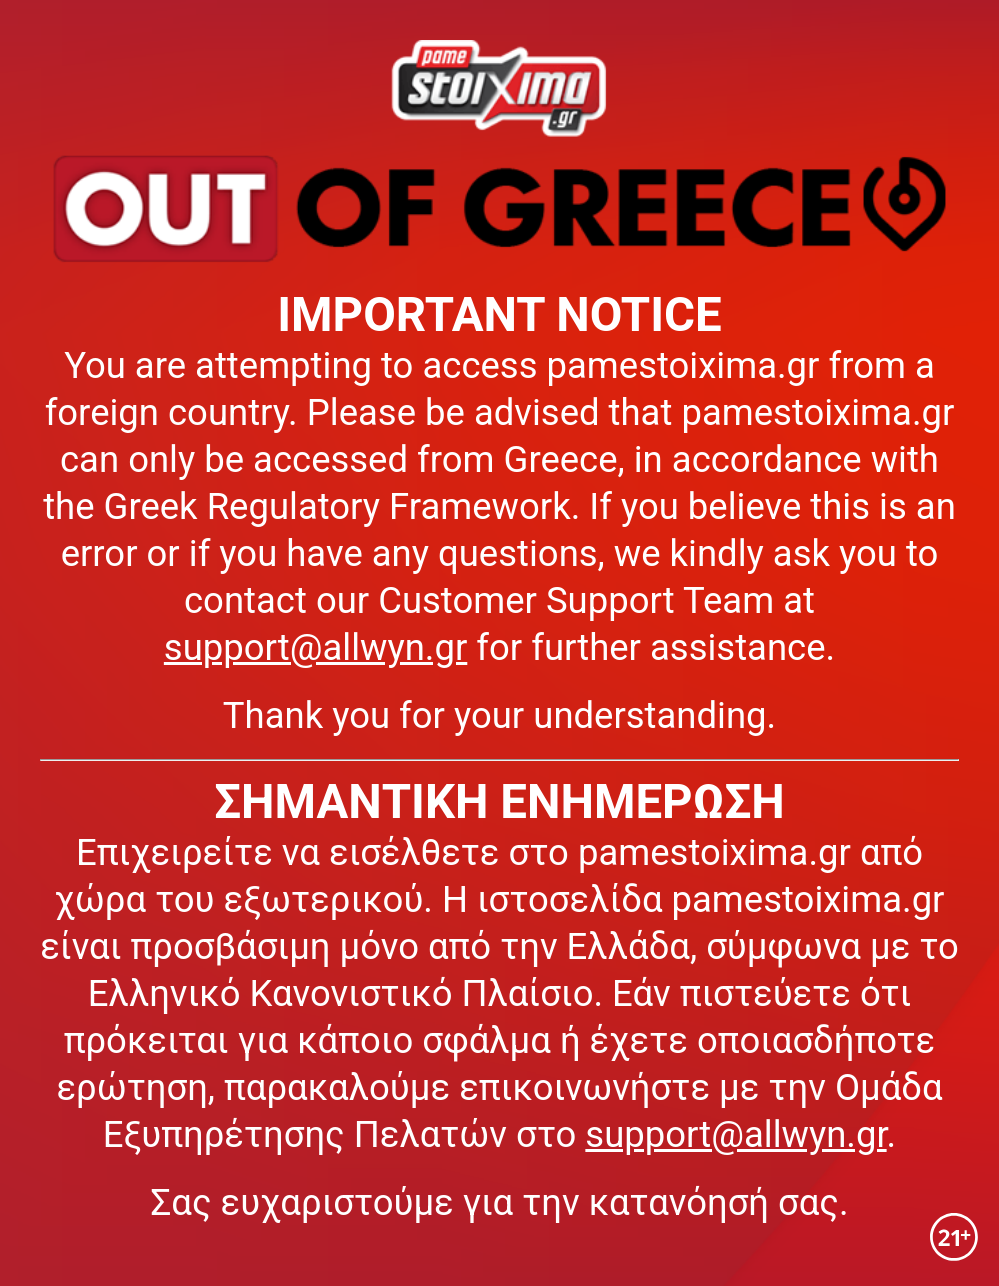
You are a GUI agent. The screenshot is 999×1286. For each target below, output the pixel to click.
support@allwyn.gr (315, 647)
